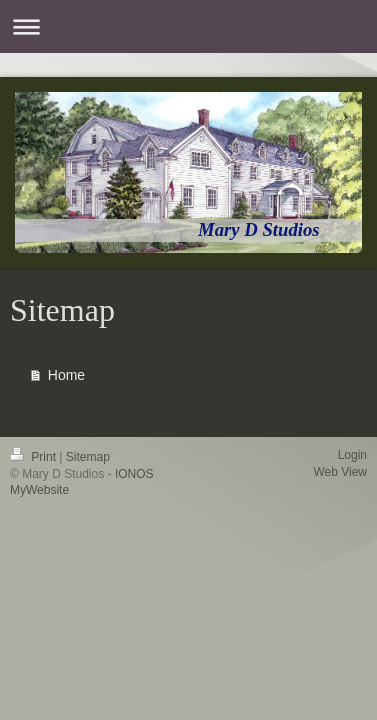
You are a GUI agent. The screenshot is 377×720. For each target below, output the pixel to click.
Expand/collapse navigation (188, 26)
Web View (340, 472)
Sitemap (88, 457)
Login (352, 455)
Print (34, 457)
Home (66, 375)
